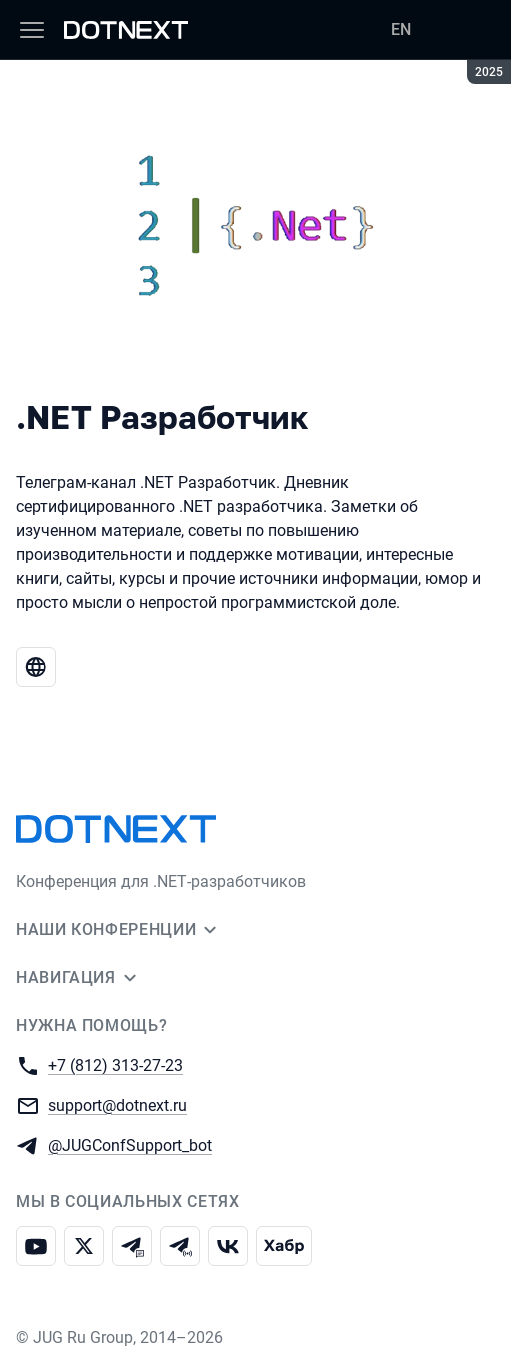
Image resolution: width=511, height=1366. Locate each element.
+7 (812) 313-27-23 (115, 1064)
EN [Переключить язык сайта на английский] (401, 29)
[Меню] (32, 30)
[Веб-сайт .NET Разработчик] (36, 667)
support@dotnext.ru (117, 1104)
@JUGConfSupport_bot (130, 1144)
